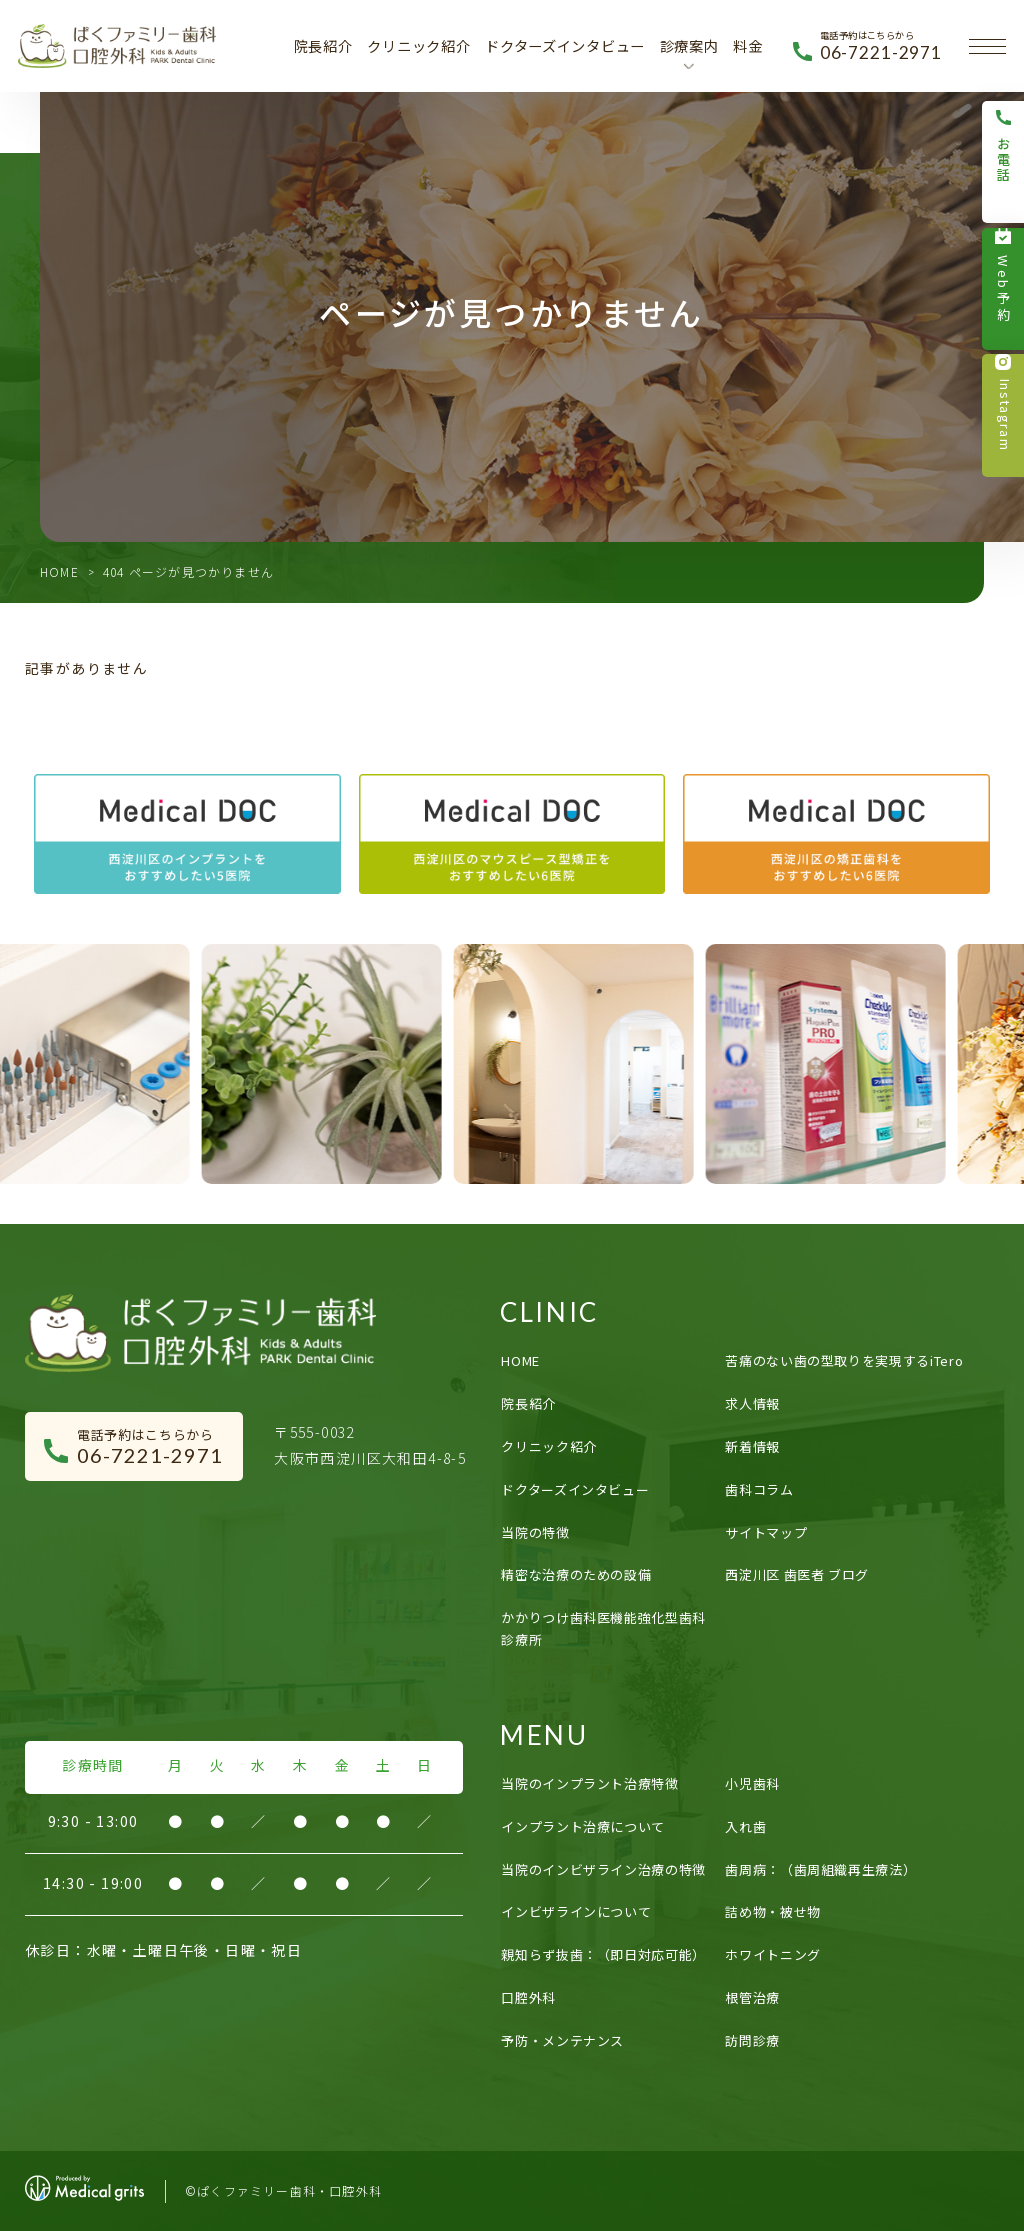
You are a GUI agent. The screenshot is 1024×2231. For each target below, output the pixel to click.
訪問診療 (752, 2040)
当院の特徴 (535, 1532)
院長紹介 (323, 45)
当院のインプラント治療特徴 (589, 1783)
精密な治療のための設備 (576, 1574)
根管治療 (752, 1997)
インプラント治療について (583, 1826)
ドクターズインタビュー (565, 45)
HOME (59, 571)
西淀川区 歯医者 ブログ (797, 1574)
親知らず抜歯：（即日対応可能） (603, 1954)
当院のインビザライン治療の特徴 (603, 1869)
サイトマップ (766, 1532)
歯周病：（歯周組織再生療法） (820, 1869)
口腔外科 (528, 1997)
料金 (747, 45)
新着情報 (752, 1446)
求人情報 (752, 1403)
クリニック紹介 (418, 45)
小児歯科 (752, 1783)
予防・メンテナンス (562, 2040)
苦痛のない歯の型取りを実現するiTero (844, 1360)
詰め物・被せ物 (773, 1911)
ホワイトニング (773, 1954)
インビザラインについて (576, 1911)
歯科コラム (759, 1489)
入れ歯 (745, 1826)
